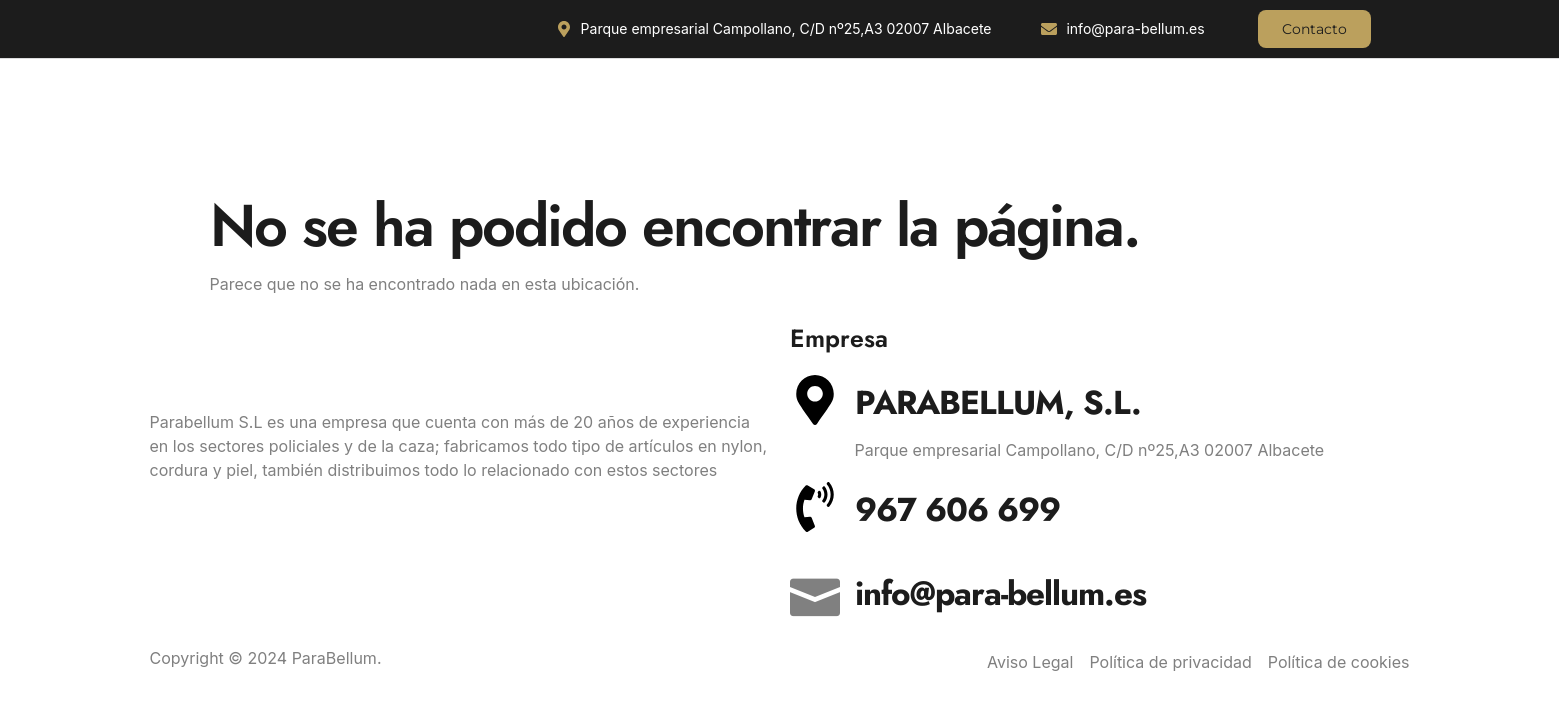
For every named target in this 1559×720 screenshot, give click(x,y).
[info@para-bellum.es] (815, 591)
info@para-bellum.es (1000, 593)
